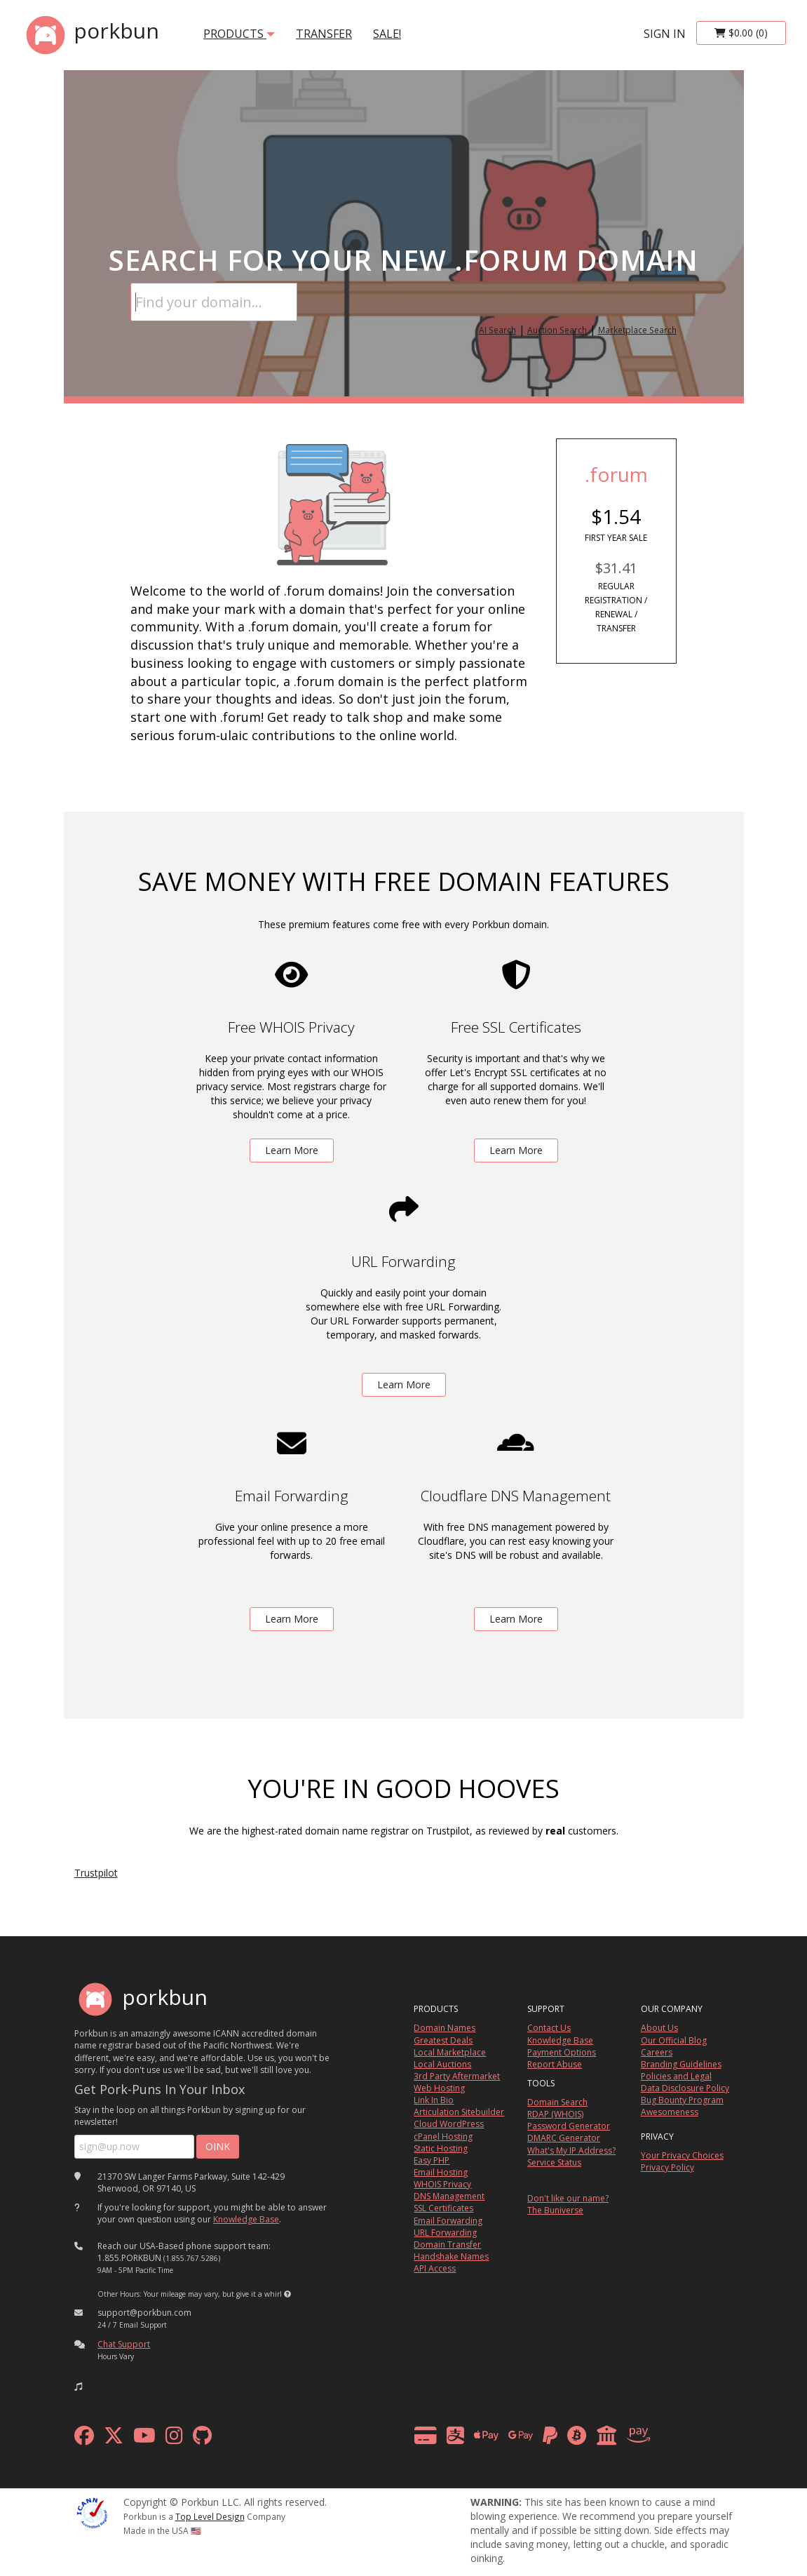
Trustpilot (96, 1872)
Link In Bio (434, 2100)
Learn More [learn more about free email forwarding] (291, 1618)
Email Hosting (441, 2172)
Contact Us (549, 2028)
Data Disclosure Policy (685, 2088)
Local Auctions (442, 2064)
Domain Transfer (447, 2244)
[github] (202, 2439)
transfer (324, 33)
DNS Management (449, 2196)
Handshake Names (451, 2256)
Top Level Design (210, 2516)
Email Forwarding (448, 2221)
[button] (287, 2293)
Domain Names (444, 2028)
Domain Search (557, 2102)
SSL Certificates (443, 2208)
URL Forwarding (445, 2233)
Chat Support (123, 2344)
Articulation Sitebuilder (459, 2112)
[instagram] (174, 2439)
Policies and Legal (676, 2076)
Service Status (554, 2162)
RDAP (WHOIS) (555, 2114)
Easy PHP (431, 2160)
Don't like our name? (568, 2198)
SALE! (387, 33)
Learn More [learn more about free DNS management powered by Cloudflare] (516, 1618)
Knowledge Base (246, 2219)
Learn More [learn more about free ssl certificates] (516, 1150)
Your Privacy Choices (682, 2155)
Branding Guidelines (681, 2064)
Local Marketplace (450, 2052)
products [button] (239, 33)
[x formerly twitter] (113, 2439)
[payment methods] (536, 2439)
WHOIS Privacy (442, 2184)
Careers (656, 2052)
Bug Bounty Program (682, 2100)
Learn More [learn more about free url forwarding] (403, 1384)
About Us (659, 2028)
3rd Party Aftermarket (457, 2076)
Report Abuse (554, 2064)
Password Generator (568, 2126)
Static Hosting (441, 2148)
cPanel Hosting (443, 2136)
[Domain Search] (213, 302)
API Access (435, 2268)
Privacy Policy (667, 2167)
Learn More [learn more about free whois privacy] (291, 1150)
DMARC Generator (563, 2138)
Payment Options (561, 2052)
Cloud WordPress (449, 2124)
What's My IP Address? (571, 2150)
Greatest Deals (443, 2040)
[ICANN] (91, 2511)
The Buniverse (555, 2210)
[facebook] (84, 2439)
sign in (665, 33)
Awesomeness (669, 2112)
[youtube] (144, 2439)
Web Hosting (439, 2088)
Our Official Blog (674, 2040)
